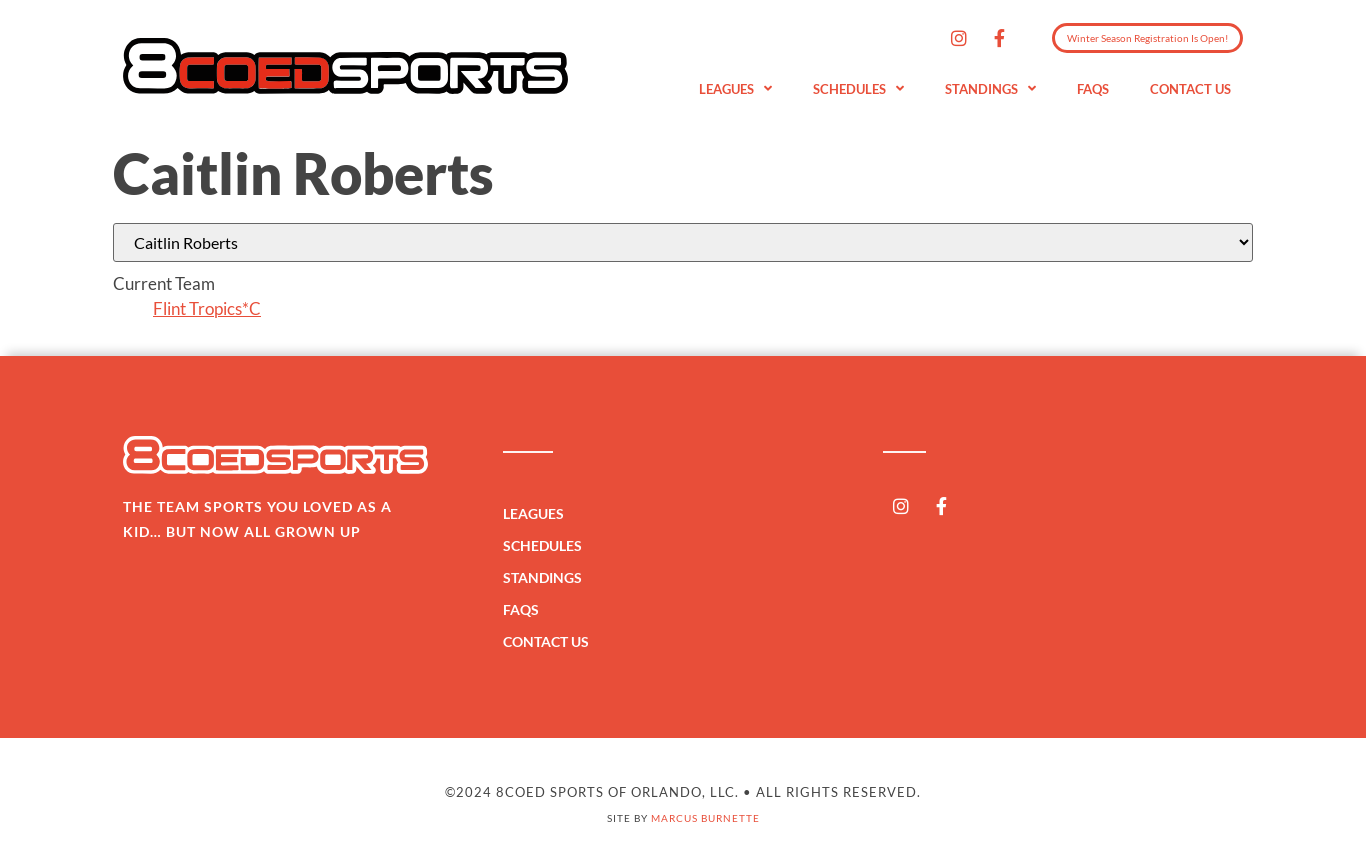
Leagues (735, 89)
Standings (990, 89)
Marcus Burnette (705, 818)
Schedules (858, 89)
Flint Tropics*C (207, 308)
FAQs (1093, 89)
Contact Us (1190, 89)
